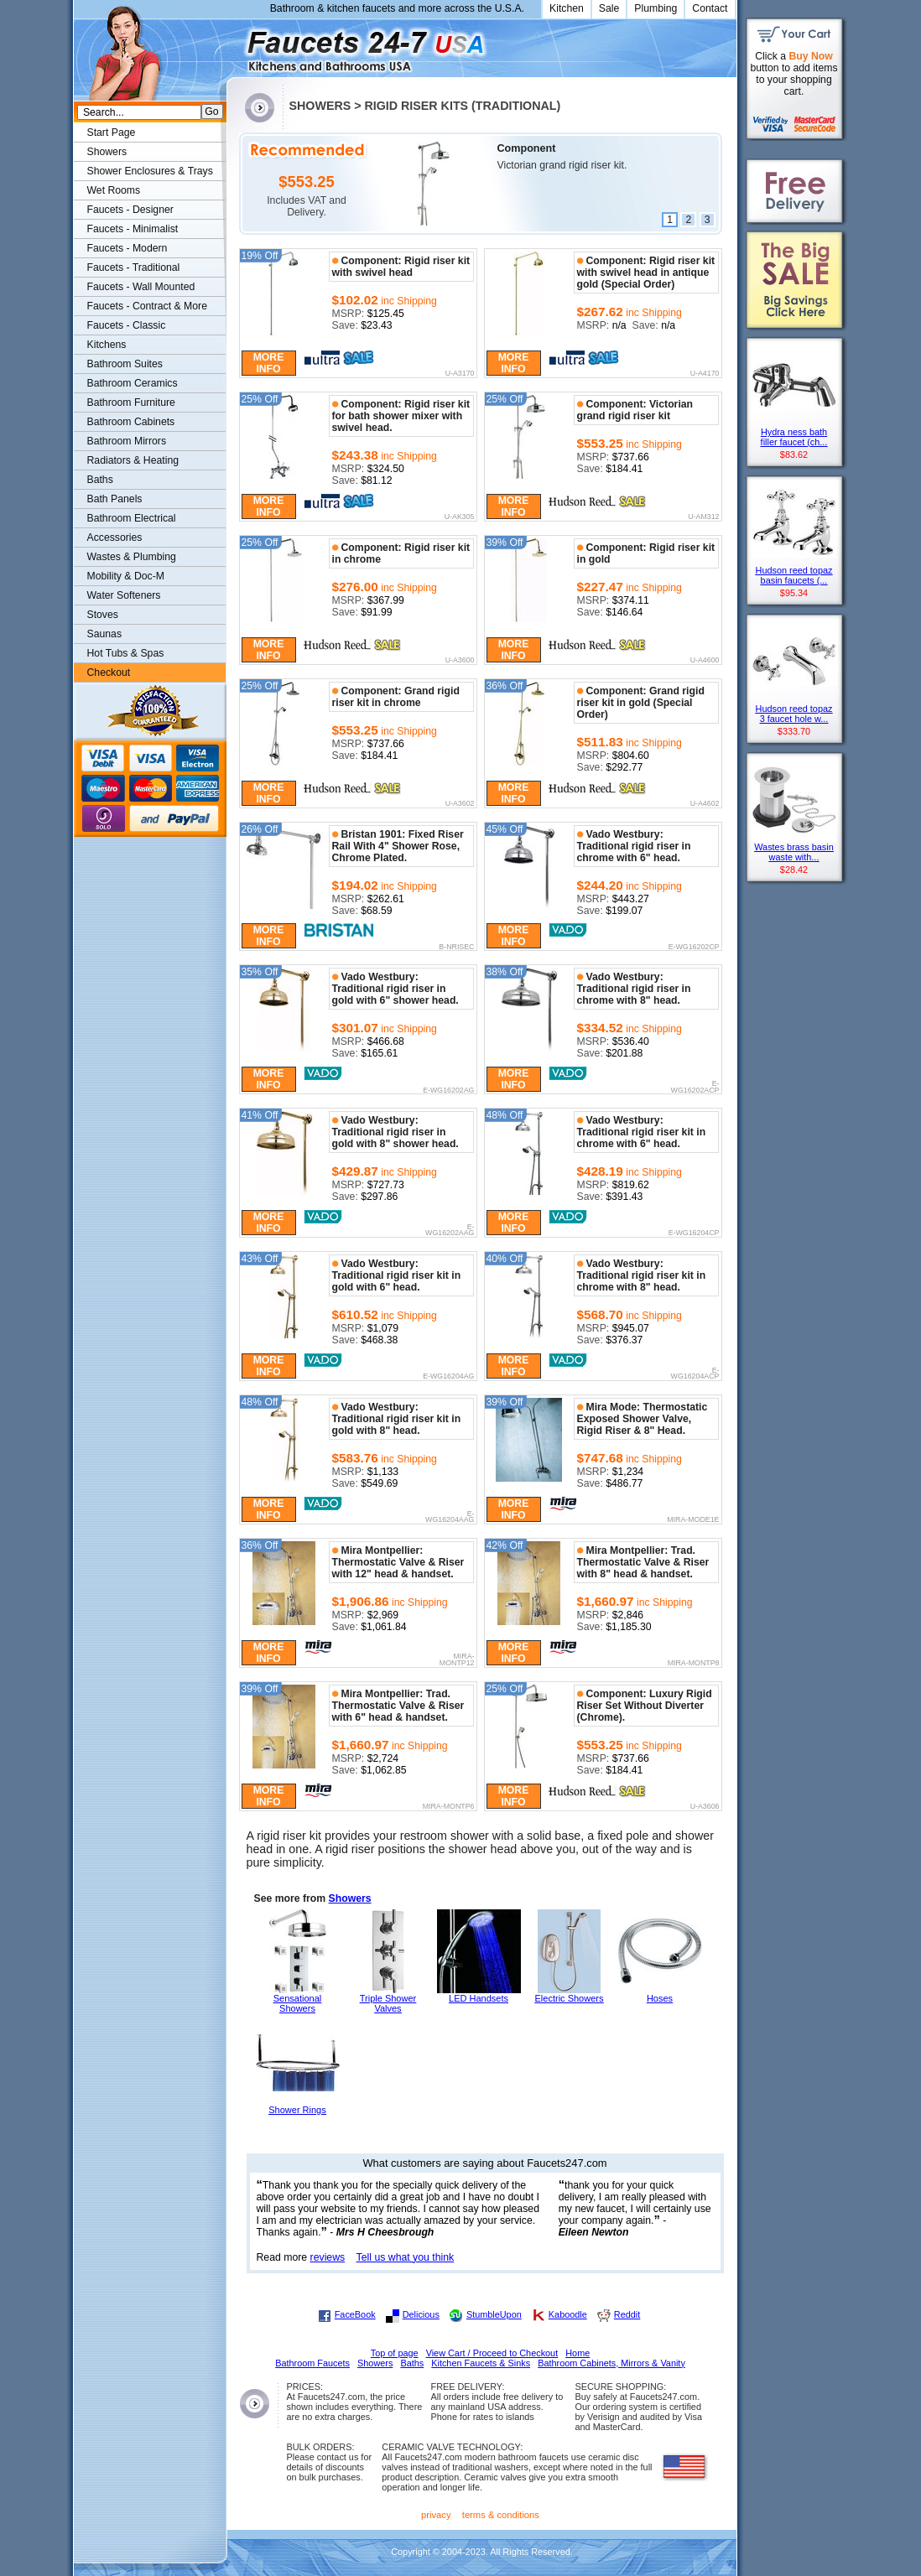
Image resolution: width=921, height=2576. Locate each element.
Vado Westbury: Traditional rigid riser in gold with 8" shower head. (395, 1132)
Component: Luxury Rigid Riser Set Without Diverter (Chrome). (644, 1705)
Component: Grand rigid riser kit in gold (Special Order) (641, 702)
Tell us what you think (405, 2257)
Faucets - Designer (130, 210)
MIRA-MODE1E (693, 1520)
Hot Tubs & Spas (125, 653)
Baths (100, 480)
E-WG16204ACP (695, 1374)
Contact (709, 8)
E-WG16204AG (448, 1377)
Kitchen (566, 8)
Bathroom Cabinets (131, 422)
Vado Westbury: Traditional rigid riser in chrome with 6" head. (634, 846)
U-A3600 (460, 660)
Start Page (111, 132)
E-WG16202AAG (449, 1230)
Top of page (395, 2353)
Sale (609, 8)
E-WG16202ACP (695, 1087)
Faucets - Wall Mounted (141, 287)
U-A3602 (460, 804)
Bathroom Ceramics (132, 383)
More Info (268, 363)
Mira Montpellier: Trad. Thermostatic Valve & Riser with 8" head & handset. (643, 1562)
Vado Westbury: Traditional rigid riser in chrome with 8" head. (634, 988)
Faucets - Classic (126, 325)
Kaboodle (568, 2314)
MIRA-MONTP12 (457, 1660)
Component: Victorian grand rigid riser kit (635, 410)
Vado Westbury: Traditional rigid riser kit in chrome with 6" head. (641, 1132)
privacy (436, 2515)
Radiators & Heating (133, 460)
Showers (350, 1898)
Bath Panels (115, 499)
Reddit (627, 2314)
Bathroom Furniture (131, 402)
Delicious (421, 2314)
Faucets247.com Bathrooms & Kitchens (234, 45)
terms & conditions (500, 2515)
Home (577, 2353)
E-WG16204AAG (449, 1517)
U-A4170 (705, 374)
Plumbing (655, 8)
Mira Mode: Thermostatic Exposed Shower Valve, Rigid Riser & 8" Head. (642, 1418)
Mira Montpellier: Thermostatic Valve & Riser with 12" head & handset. (398, 1562)
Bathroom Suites (125, 364)
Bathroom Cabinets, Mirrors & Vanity (611, 2363)
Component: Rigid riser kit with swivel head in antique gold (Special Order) (646, 272)
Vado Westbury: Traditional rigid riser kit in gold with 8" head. (396, 1418)
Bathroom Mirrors (127, 441)
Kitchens (107, 345)
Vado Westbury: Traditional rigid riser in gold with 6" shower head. (395, 988)
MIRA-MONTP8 (694, 1663)
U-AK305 (460, 517)
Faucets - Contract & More (147, 306)
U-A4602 (705, 804)
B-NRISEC (456, 947)
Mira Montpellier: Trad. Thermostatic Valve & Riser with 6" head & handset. (398, 1705)
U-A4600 (705, 660)
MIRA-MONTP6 (449, 1807)
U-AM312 (703, 517)
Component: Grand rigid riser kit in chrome (396, 697)
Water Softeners (124, 595)
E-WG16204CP (694, 1233)
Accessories (115, 537)
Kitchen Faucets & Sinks (480, 2363)
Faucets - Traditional (133, 267)
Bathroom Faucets (312, 2363)
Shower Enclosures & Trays (150, 171)
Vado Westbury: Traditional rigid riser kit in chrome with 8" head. (641, 1275)
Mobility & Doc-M (125, 576)
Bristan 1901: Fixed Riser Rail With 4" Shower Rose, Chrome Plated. (398, 846)
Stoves (102, 615)
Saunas (104, 634)
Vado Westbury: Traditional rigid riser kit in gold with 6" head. (396, 1275)
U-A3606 (705, 1807)
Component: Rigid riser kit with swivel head (401, 266)
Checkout (109, 672)
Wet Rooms (114, 190)
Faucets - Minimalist (133, 229)
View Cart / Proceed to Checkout (492, 2353)
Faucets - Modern (127, 248)
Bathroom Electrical (131, 518)
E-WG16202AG (448, 1091)
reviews (328, 2257)
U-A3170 (460, 374)
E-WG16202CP (694, 947)
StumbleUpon (494, 2314)
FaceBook (355, 2314)
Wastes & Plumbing (131, 557)
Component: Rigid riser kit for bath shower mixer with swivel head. (401, 416)
